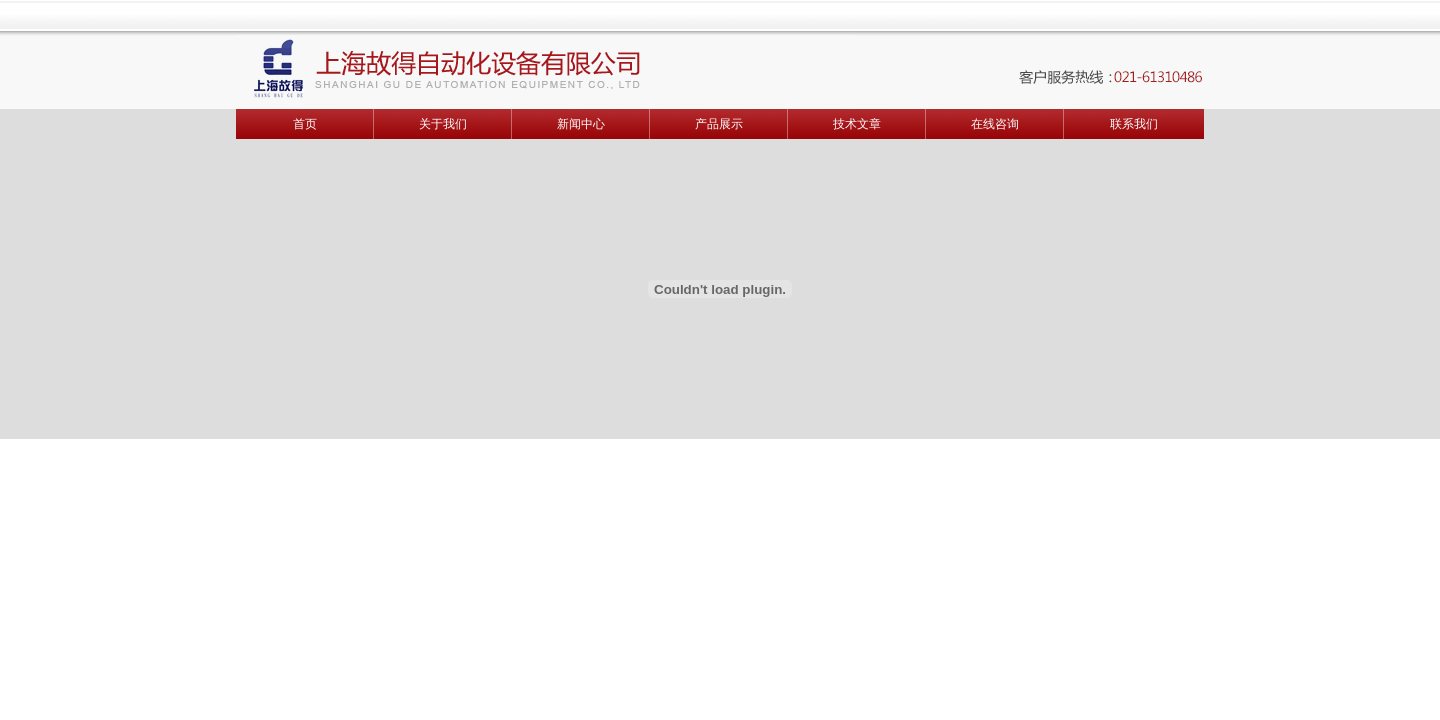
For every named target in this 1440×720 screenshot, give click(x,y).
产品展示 (719, 124)
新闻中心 (581, 124)
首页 (305, 124)
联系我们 (1134, 124)
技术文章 (857, 124)
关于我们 (443, 124)
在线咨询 (995, 124)
